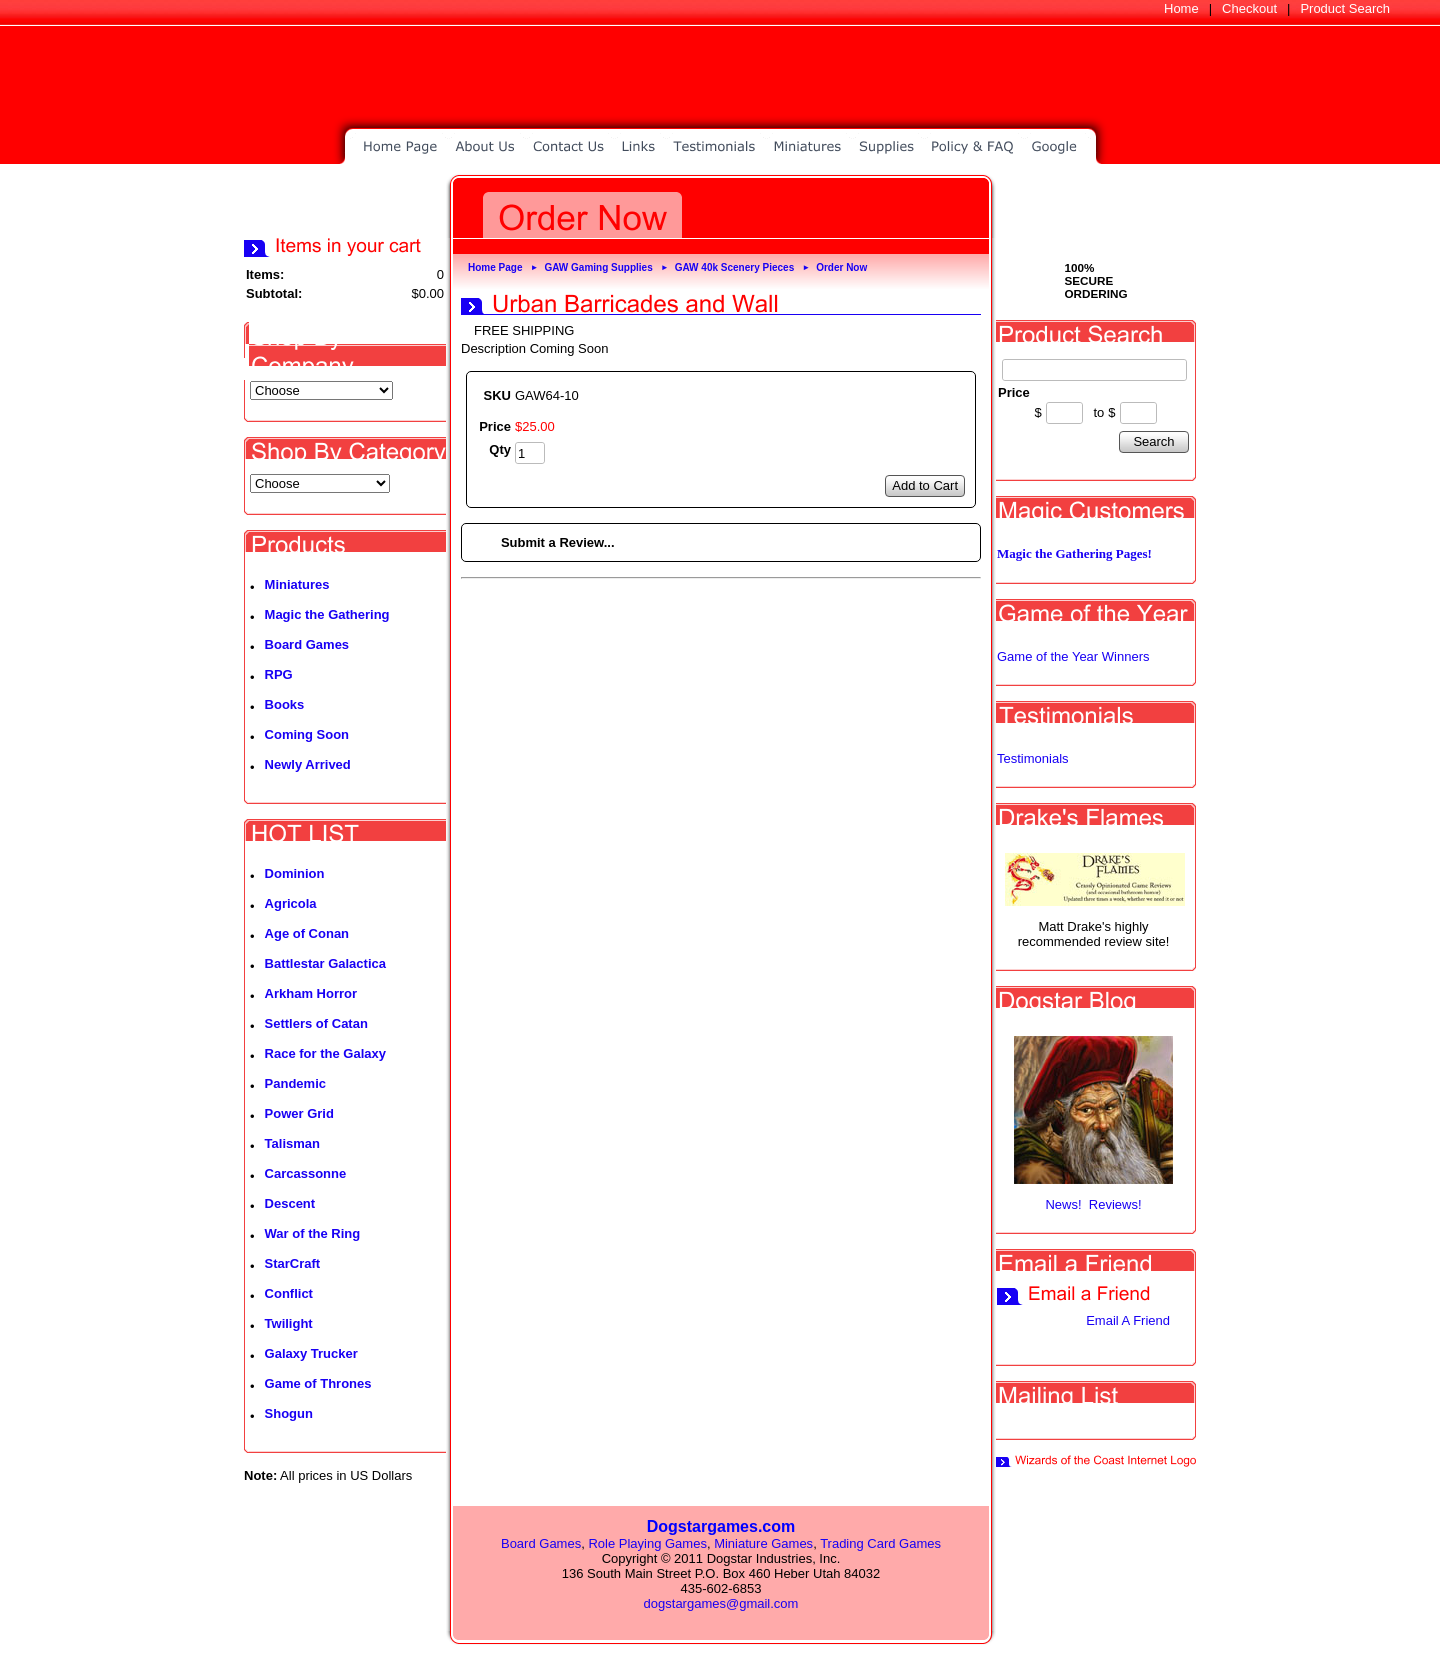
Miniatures (297, 584)
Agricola (291, 903)
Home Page (495, 267)
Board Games (307, 644)
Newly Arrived (308, 764)
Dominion (295, 873)
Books (285, 704)
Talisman (292, 1143)
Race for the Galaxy (325, 1053)
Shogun (289, 1413)
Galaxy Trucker (311, 1353)
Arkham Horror (311, 993)
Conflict (289, 1293)
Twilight (289, 1323)
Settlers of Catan (316, 1023)
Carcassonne (306, 1173)
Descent (290, 1203)
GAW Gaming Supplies (598, 267)
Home (1181, 8)
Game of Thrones (318, 1383)
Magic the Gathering (327, 614)
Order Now (841, 267)
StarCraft (293, 1263)
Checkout (1249, 8)
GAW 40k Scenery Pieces (735, 267)
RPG (279, 674)
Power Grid (299, 1113)
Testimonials (1033, 758)
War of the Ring (313, 1233)
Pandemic (295, 1083)
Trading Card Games (880, 1543)
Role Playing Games (647, 1543)
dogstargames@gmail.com (721, 1603)
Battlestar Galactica (325, 963)
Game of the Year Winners (1073, 656)
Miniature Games (763, 1543)
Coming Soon (307, 734)
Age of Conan (307, 933)
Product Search (1345, 8)
